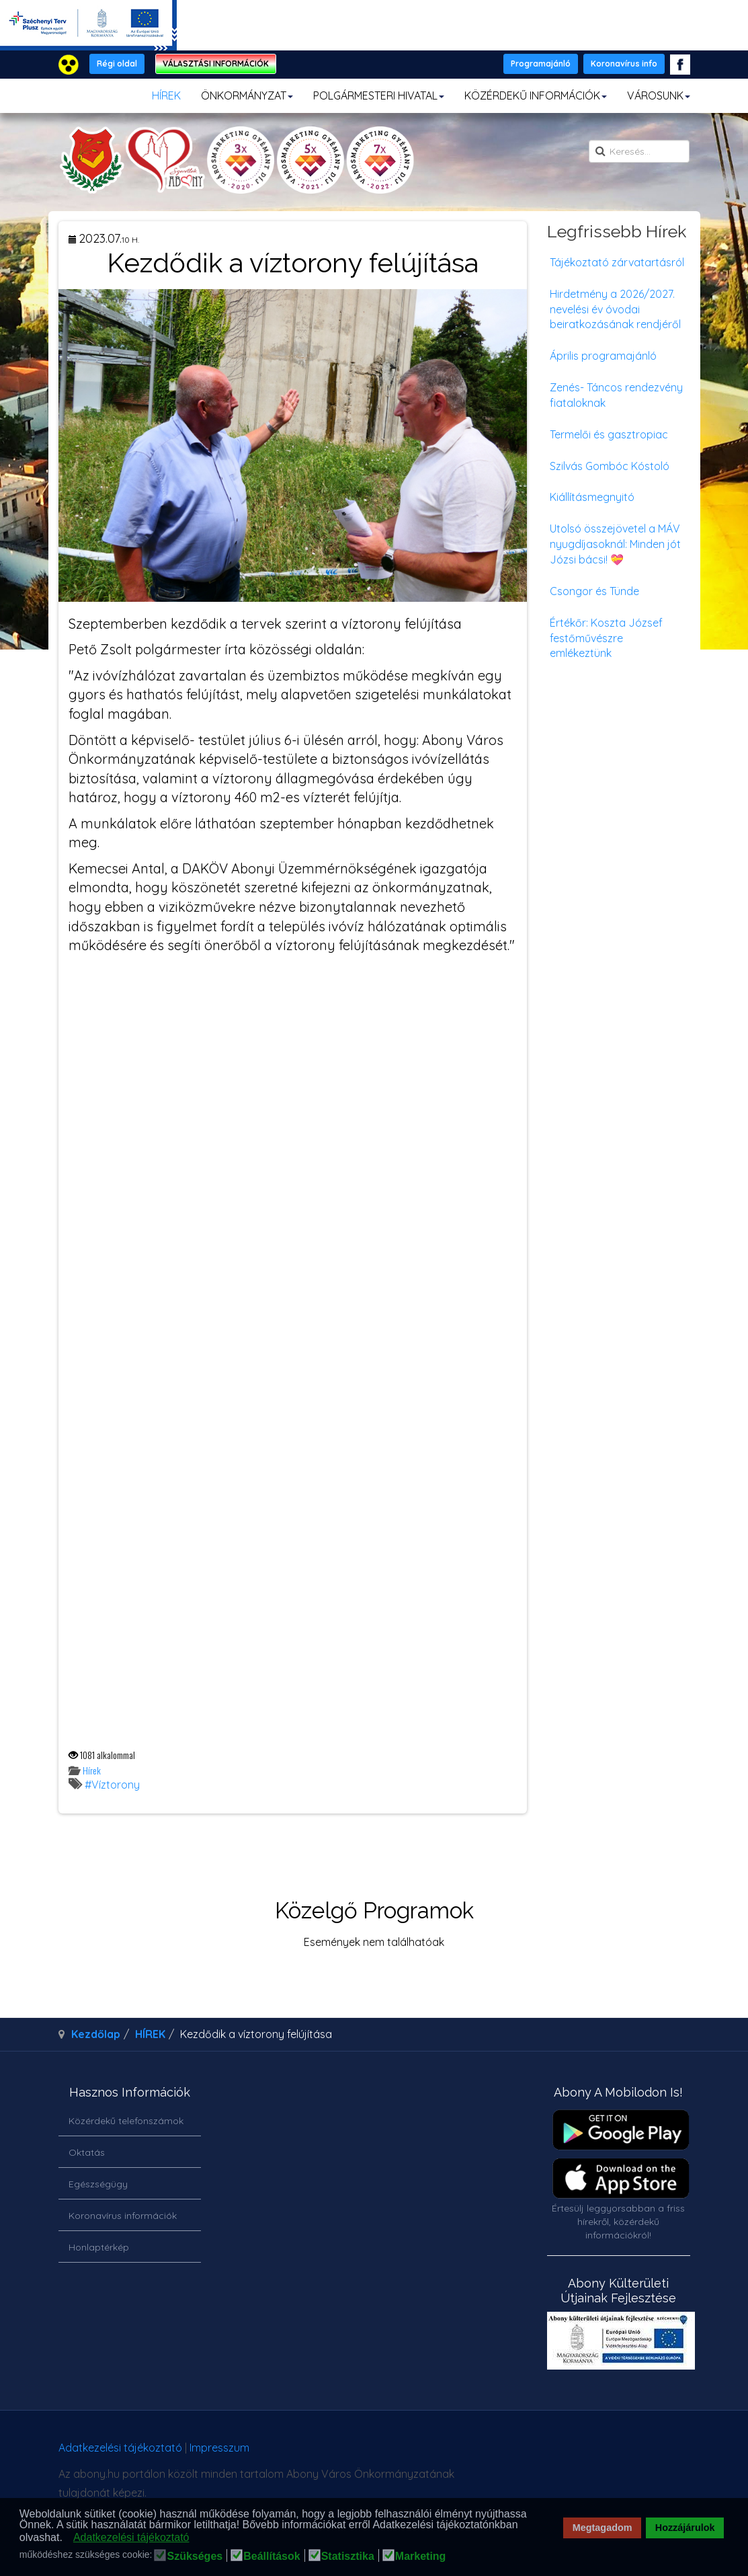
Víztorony (115, 1784)
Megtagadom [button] (602, 2527)
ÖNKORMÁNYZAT (247, 95)
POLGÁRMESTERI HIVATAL (378, 95)
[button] (66, 2538)
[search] (639, 151)
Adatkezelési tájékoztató (120, 2447)
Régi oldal (117, 63)
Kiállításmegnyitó (592, 497)
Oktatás (87, 2152)
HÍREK (166, 95)
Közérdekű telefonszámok (126, 2121)
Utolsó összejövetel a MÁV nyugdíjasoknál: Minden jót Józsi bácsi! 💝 (615, 544)
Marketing (420, 2556)
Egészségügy (98, 2184)
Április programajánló (603, 355)
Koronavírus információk (123, 2216)
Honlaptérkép (99, 2247)
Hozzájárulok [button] (685, 2527)
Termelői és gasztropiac (609, 434)
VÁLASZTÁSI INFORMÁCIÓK (216, 63)
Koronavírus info (624, 63)
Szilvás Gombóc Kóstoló (609, 466)
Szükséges (194, 2556)
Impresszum (219, 2447)
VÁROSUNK (658, 95)
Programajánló (541, 63)
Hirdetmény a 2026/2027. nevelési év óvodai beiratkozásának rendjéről (615, 309)
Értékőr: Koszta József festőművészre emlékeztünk (606, 638)
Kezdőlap (95, 2034)
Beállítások (271, 2556)
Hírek (92, 1770)
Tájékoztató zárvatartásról (617, 262)
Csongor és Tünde (594, 591)
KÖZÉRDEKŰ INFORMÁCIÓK (535, 95)
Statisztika (347, 2556)
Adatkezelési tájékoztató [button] (131, 2537)
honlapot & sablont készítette (545, 2452)
